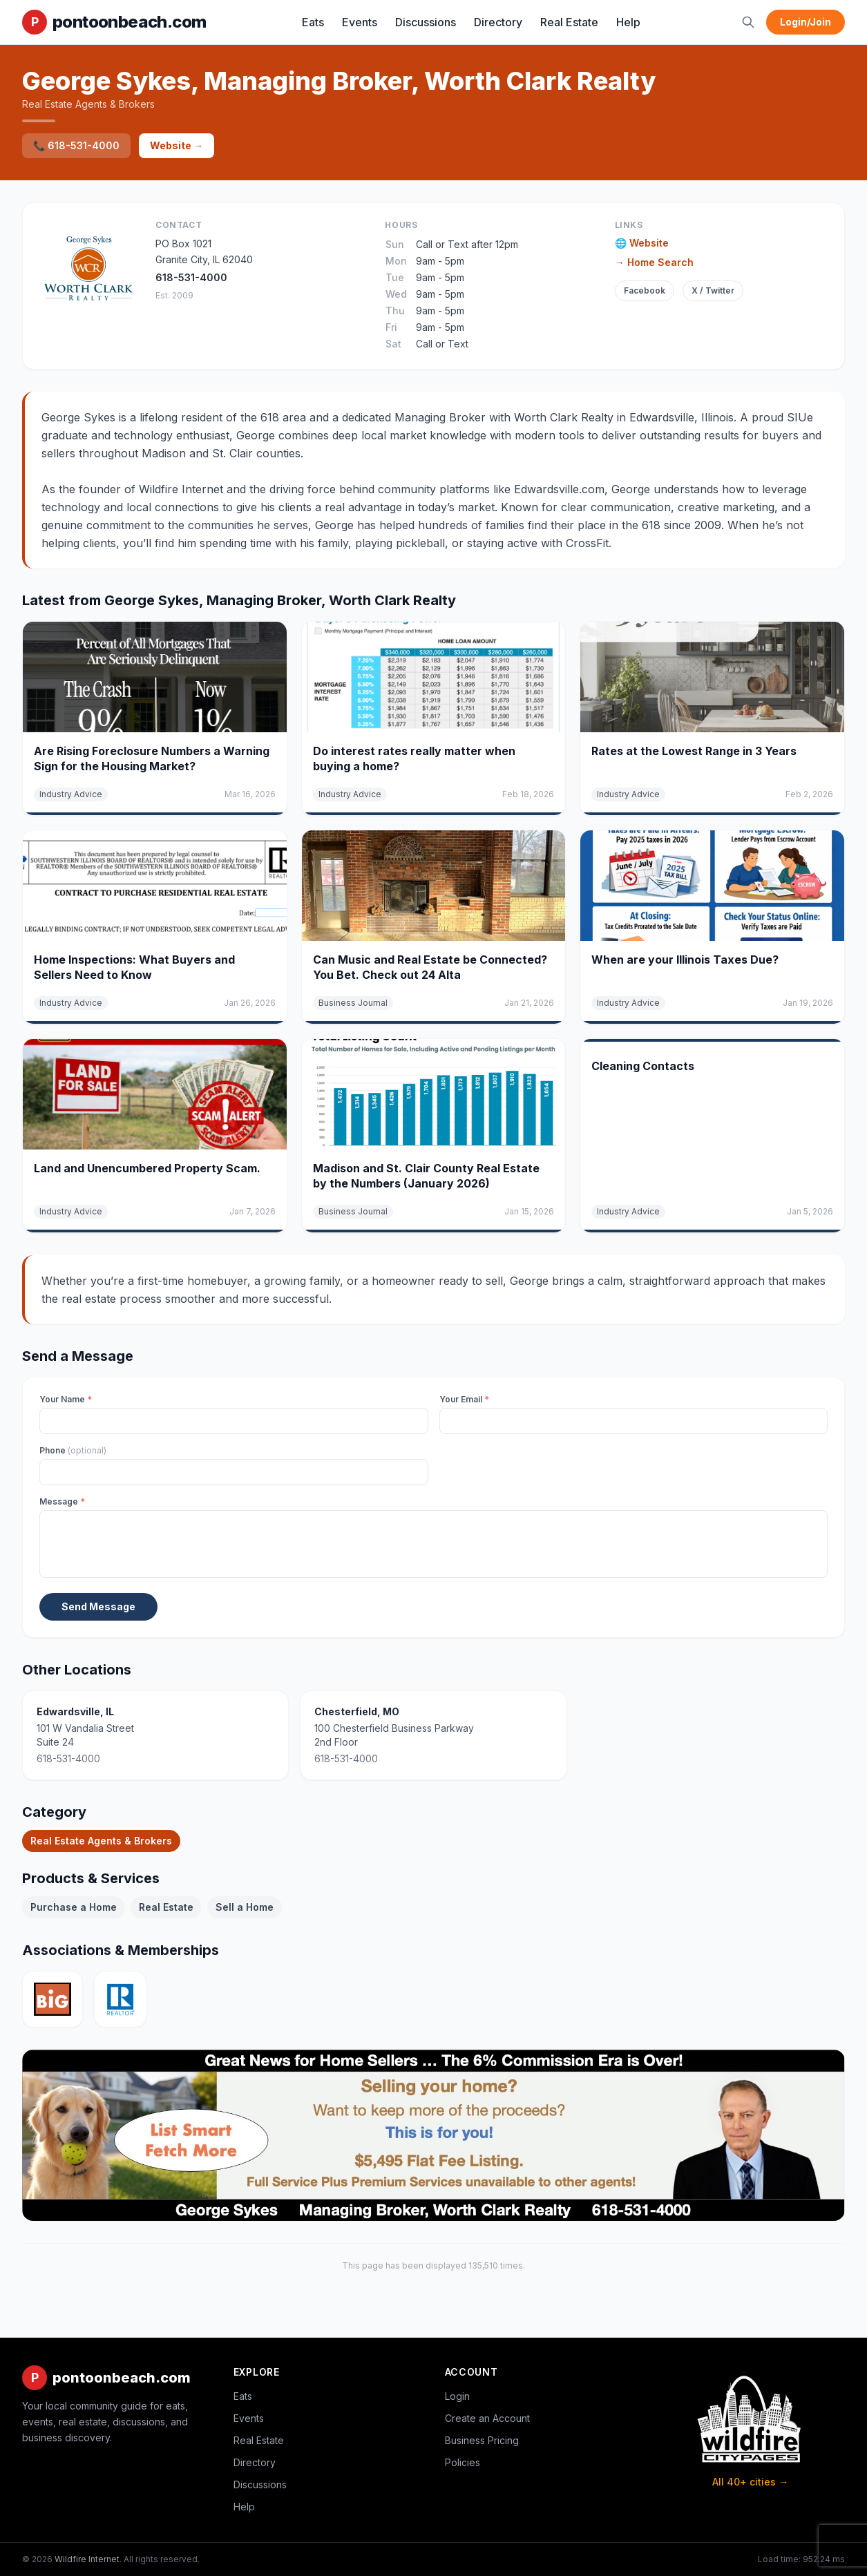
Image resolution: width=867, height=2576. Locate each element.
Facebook (644, 290)
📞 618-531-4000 (76, 145)
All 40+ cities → (750, 2482)
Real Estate (569, 22)
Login (457, 2396)
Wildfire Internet (87, 2559)
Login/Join (805, 22)
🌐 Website (642, 243)
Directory (498, 22)
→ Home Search (654, 262)
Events (359, 22)
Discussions (425, 22)
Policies (462, 2462)
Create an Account (487, 2418)
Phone (72, 1450)
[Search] (748, 22)
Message (62, 1501)
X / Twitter (713, 290)
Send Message (98, 1606)
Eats (313, 22)
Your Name (65, 1399)
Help (628, 22)
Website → (176, 145)
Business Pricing (482, 2440)
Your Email (464, 1399)
